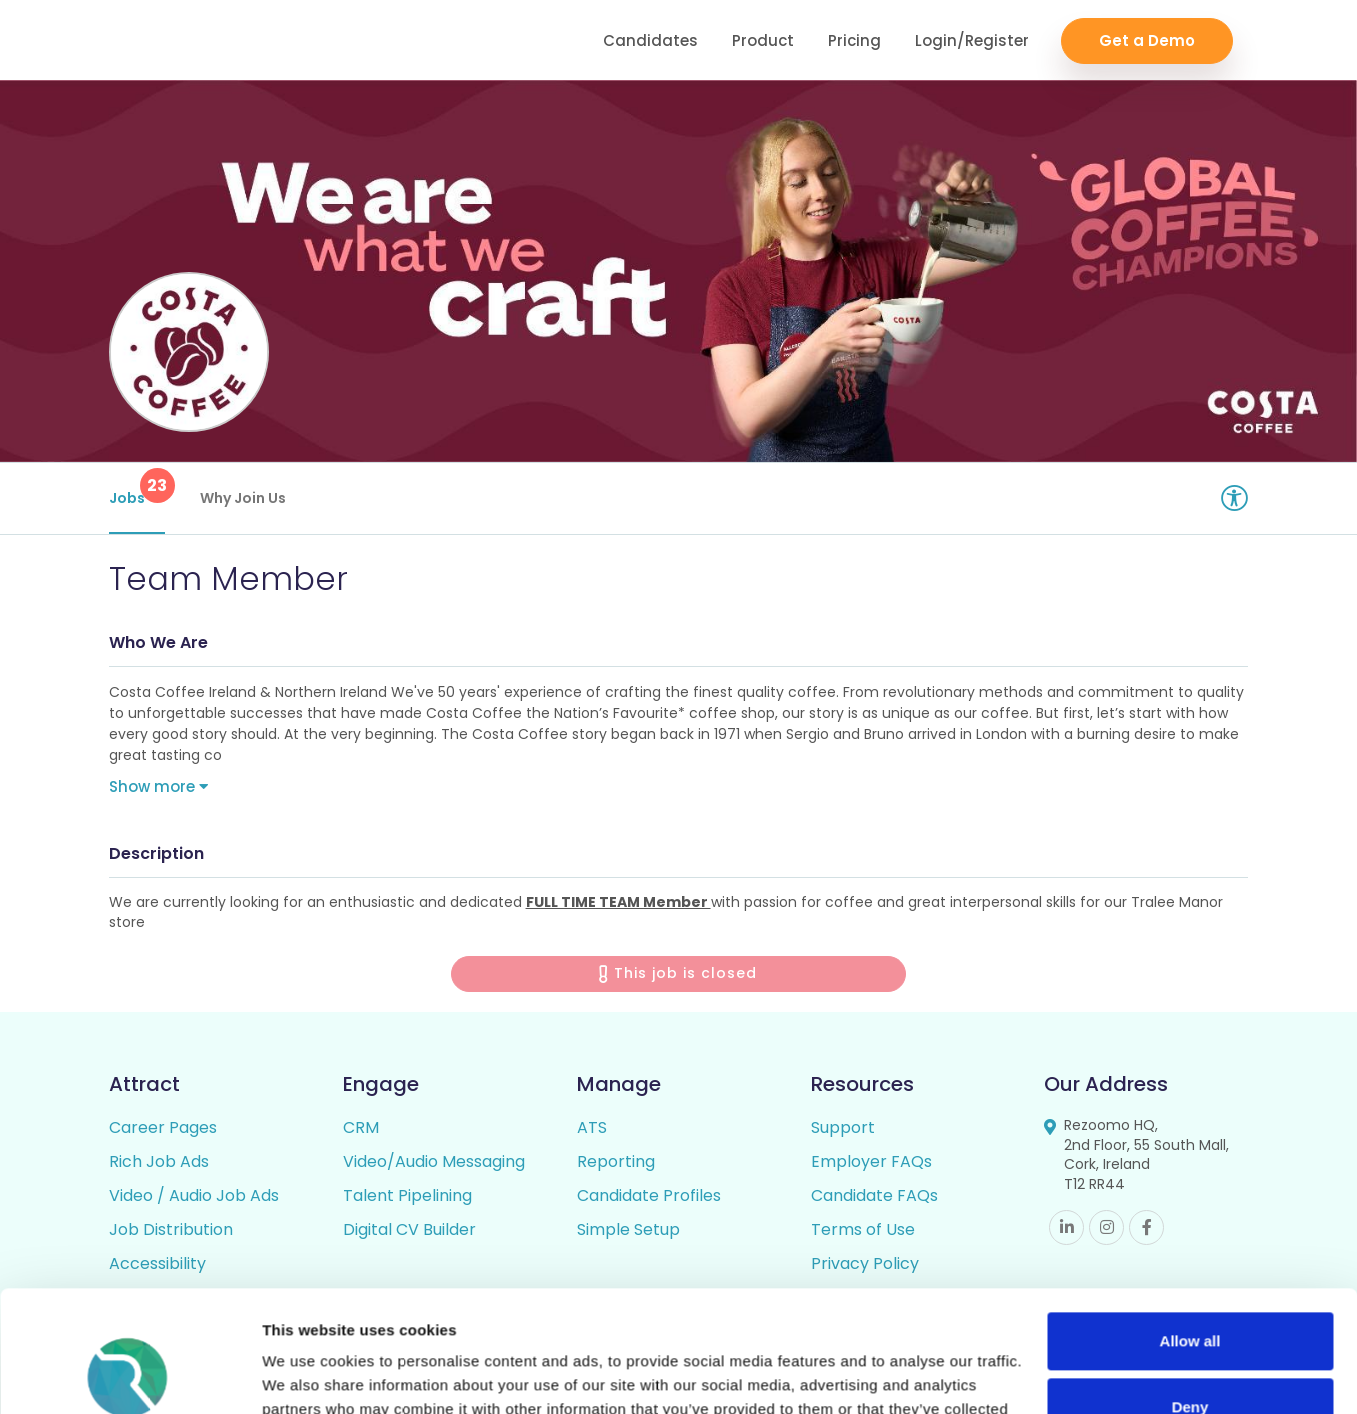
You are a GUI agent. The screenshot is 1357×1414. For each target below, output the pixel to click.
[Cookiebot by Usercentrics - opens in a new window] (129, 1375)
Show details (308, 1374)
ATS (592, 1127)
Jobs (137, 488)
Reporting (616, 1161)
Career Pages (163, 1127)
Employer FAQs (871, 1161)
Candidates (650, 40)
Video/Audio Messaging (434, 1161)
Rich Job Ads (159, 1161)
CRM (361, 1127)
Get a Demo (1147, 40)
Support (843, 1127)
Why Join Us (243, 498)
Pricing (854, 40)
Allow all (1190, 1227)
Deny (1190, 1292)
